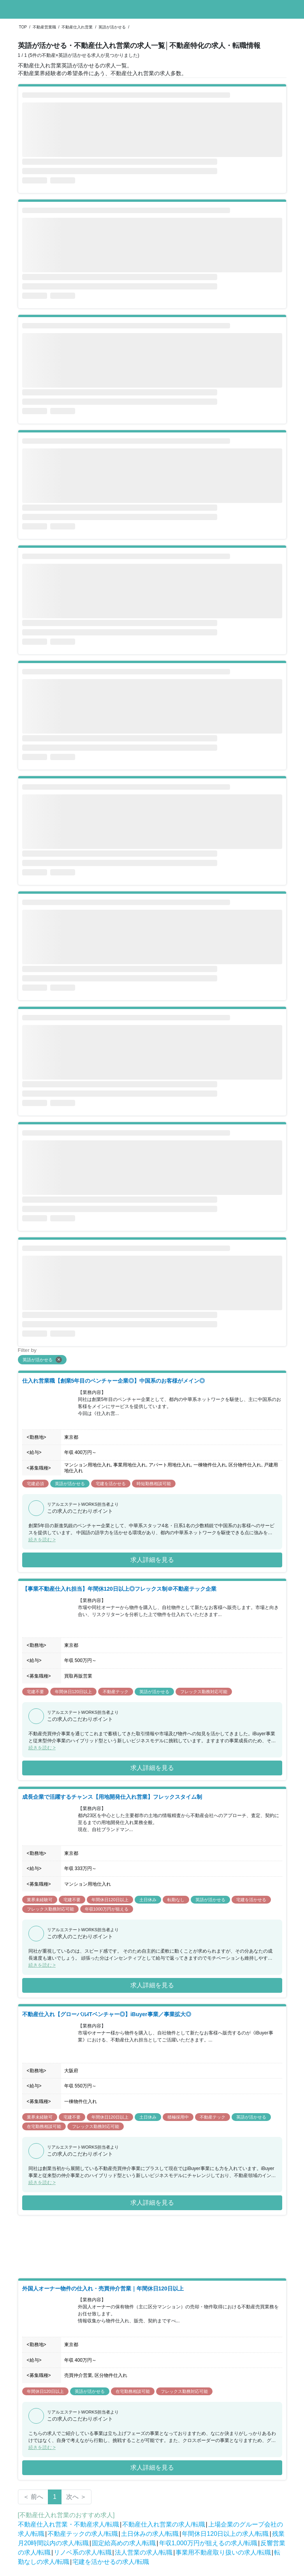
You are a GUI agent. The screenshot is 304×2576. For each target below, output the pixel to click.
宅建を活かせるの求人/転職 (110, 2561)
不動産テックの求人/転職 (82, 2533)
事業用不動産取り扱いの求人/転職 (223, 2552)
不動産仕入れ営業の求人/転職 (163, 2524)
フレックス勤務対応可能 (203, 1691)
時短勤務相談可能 (154, 1483)
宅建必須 (35, 1483)
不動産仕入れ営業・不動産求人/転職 (68, 2524)
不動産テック (115, 1691)
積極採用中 (178, 2117)
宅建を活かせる (111, 1483)
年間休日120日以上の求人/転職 (225, 2533)
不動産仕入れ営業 (77, 27)
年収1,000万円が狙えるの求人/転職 (208, 2543)
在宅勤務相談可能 (44, 2126)
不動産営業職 (44, 27)
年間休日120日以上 (73, 1691)
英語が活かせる (112, 27)
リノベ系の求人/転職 (82, 2552)
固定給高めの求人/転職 (124, 2543)
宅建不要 (35, 1691)
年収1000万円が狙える (106, 1909)
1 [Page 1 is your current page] (54, 2496)
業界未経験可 (40, 1899)
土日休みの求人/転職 (150, 2533)
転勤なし (176, 1899)
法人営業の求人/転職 (143, 2552)
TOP (23, 27)
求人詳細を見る (152, 1559)
